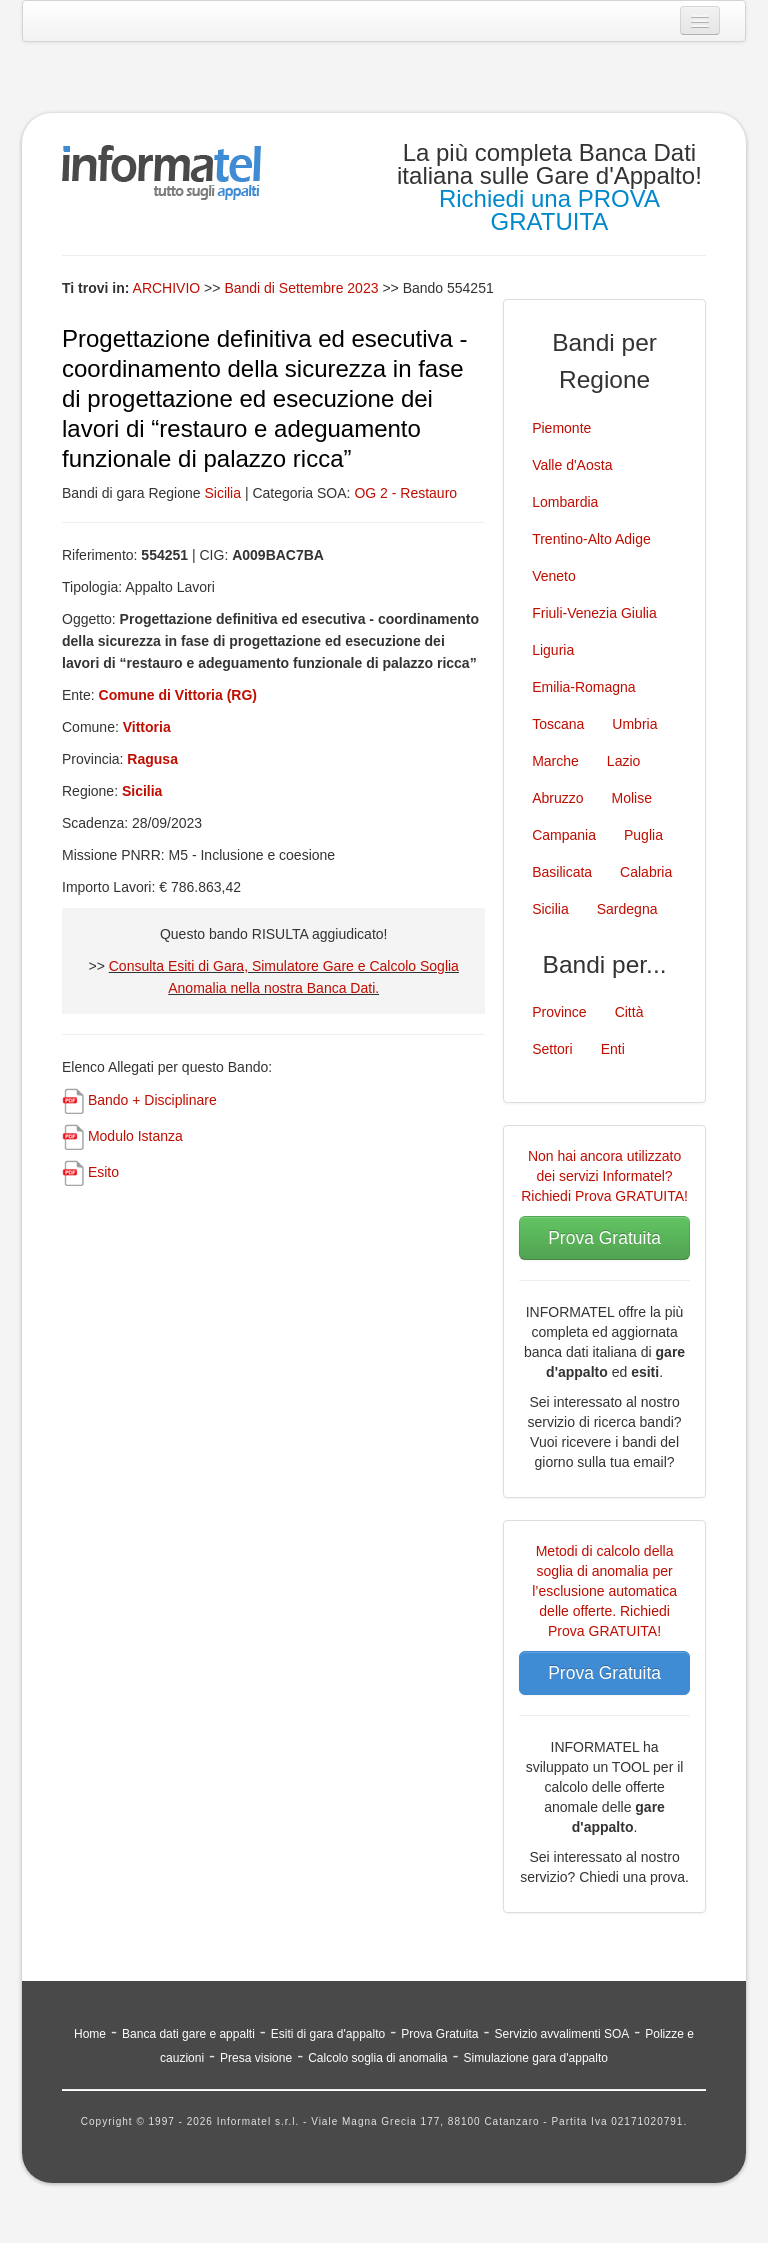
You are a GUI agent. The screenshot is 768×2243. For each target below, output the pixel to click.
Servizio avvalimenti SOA (562, 2034)
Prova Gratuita (604, 1238)
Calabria (646, 872)
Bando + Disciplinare (152, 1100)
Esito (103, 1172)
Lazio (623, 761)
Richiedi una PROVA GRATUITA (549, 210)
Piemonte (561, 428)
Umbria (634, 724)
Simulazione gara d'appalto (536, 2058)
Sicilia (222, 493)
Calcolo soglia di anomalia (377, 2058)
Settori (552, 1049)
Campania (564, 835)
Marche (555, 761)
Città (629, 1012)
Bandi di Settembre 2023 (303, 288)
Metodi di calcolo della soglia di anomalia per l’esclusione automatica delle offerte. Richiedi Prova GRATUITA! (604, 1591)
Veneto (554, 576)
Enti (613, 1049)
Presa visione (256, 2058)
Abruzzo (557, 798)
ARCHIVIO (167, 288)
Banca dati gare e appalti (188, 2034)
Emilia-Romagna (583, 687)
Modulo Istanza (135, 1136)
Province (559, 1012)
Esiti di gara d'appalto (328, 2034)
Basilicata (562, 872)
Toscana (558, 724)
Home (90, 2034)
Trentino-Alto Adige (591, 539)
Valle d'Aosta (572, 465)
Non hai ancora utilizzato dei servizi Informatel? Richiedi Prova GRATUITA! (604, 1176)
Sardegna (627, 909)
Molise (632, 798)
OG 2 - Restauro (405, 493)
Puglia (643, 835)
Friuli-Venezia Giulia (594, 613)
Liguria (553, 650)
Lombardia (565, 502)
